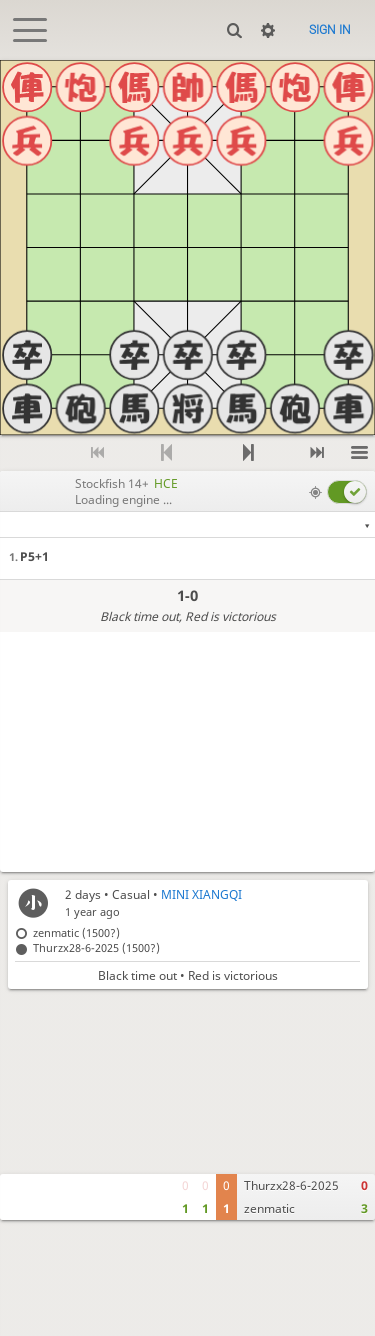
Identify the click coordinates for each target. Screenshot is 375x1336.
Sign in (330, 30)
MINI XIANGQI (201, 894)
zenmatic (269, 1208)
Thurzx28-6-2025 (291, 1185)
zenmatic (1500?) (76, 932)
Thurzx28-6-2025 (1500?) (96, 947)
